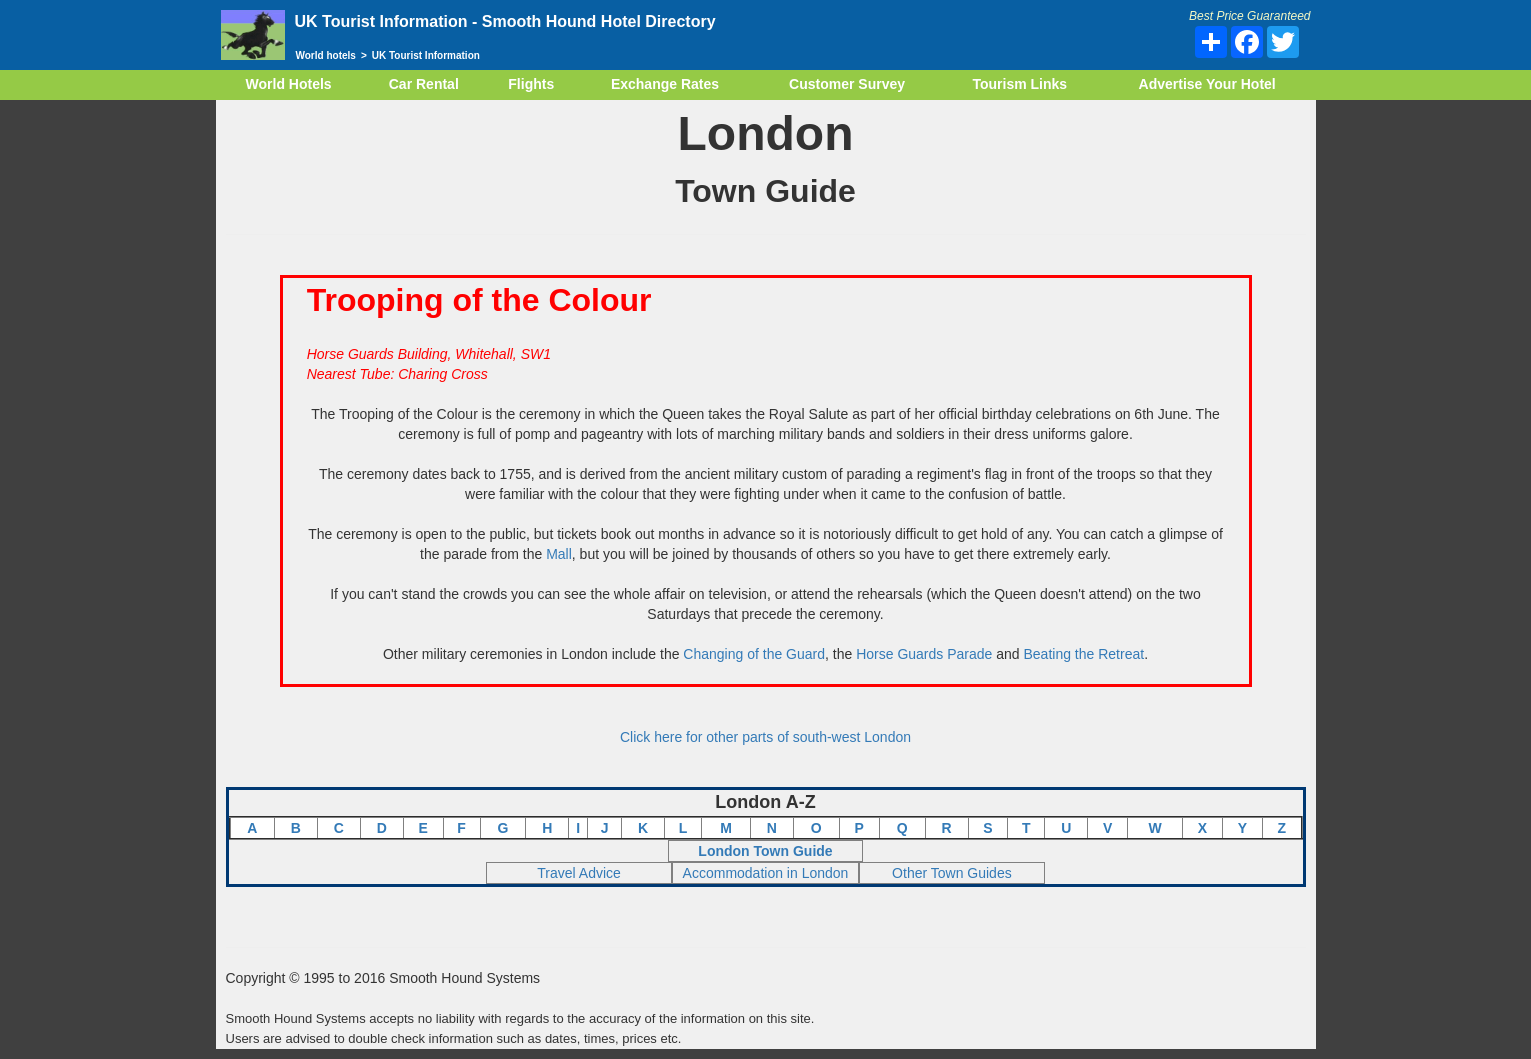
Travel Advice (579, 873)
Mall (559, 554)
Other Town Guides (952, 873)
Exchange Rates (665, 84)
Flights (531, 84)
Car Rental (424, 84)
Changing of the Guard (754, 654)
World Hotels (289, 84)
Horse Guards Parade (924, 654)
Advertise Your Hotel (1207, 84)
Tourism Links (1019, 84)
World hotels (326, 55)
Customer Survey (847, 84)
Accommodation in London (766, 873)
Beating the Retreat (1083, 654)
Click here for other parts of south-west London (765, 737)
